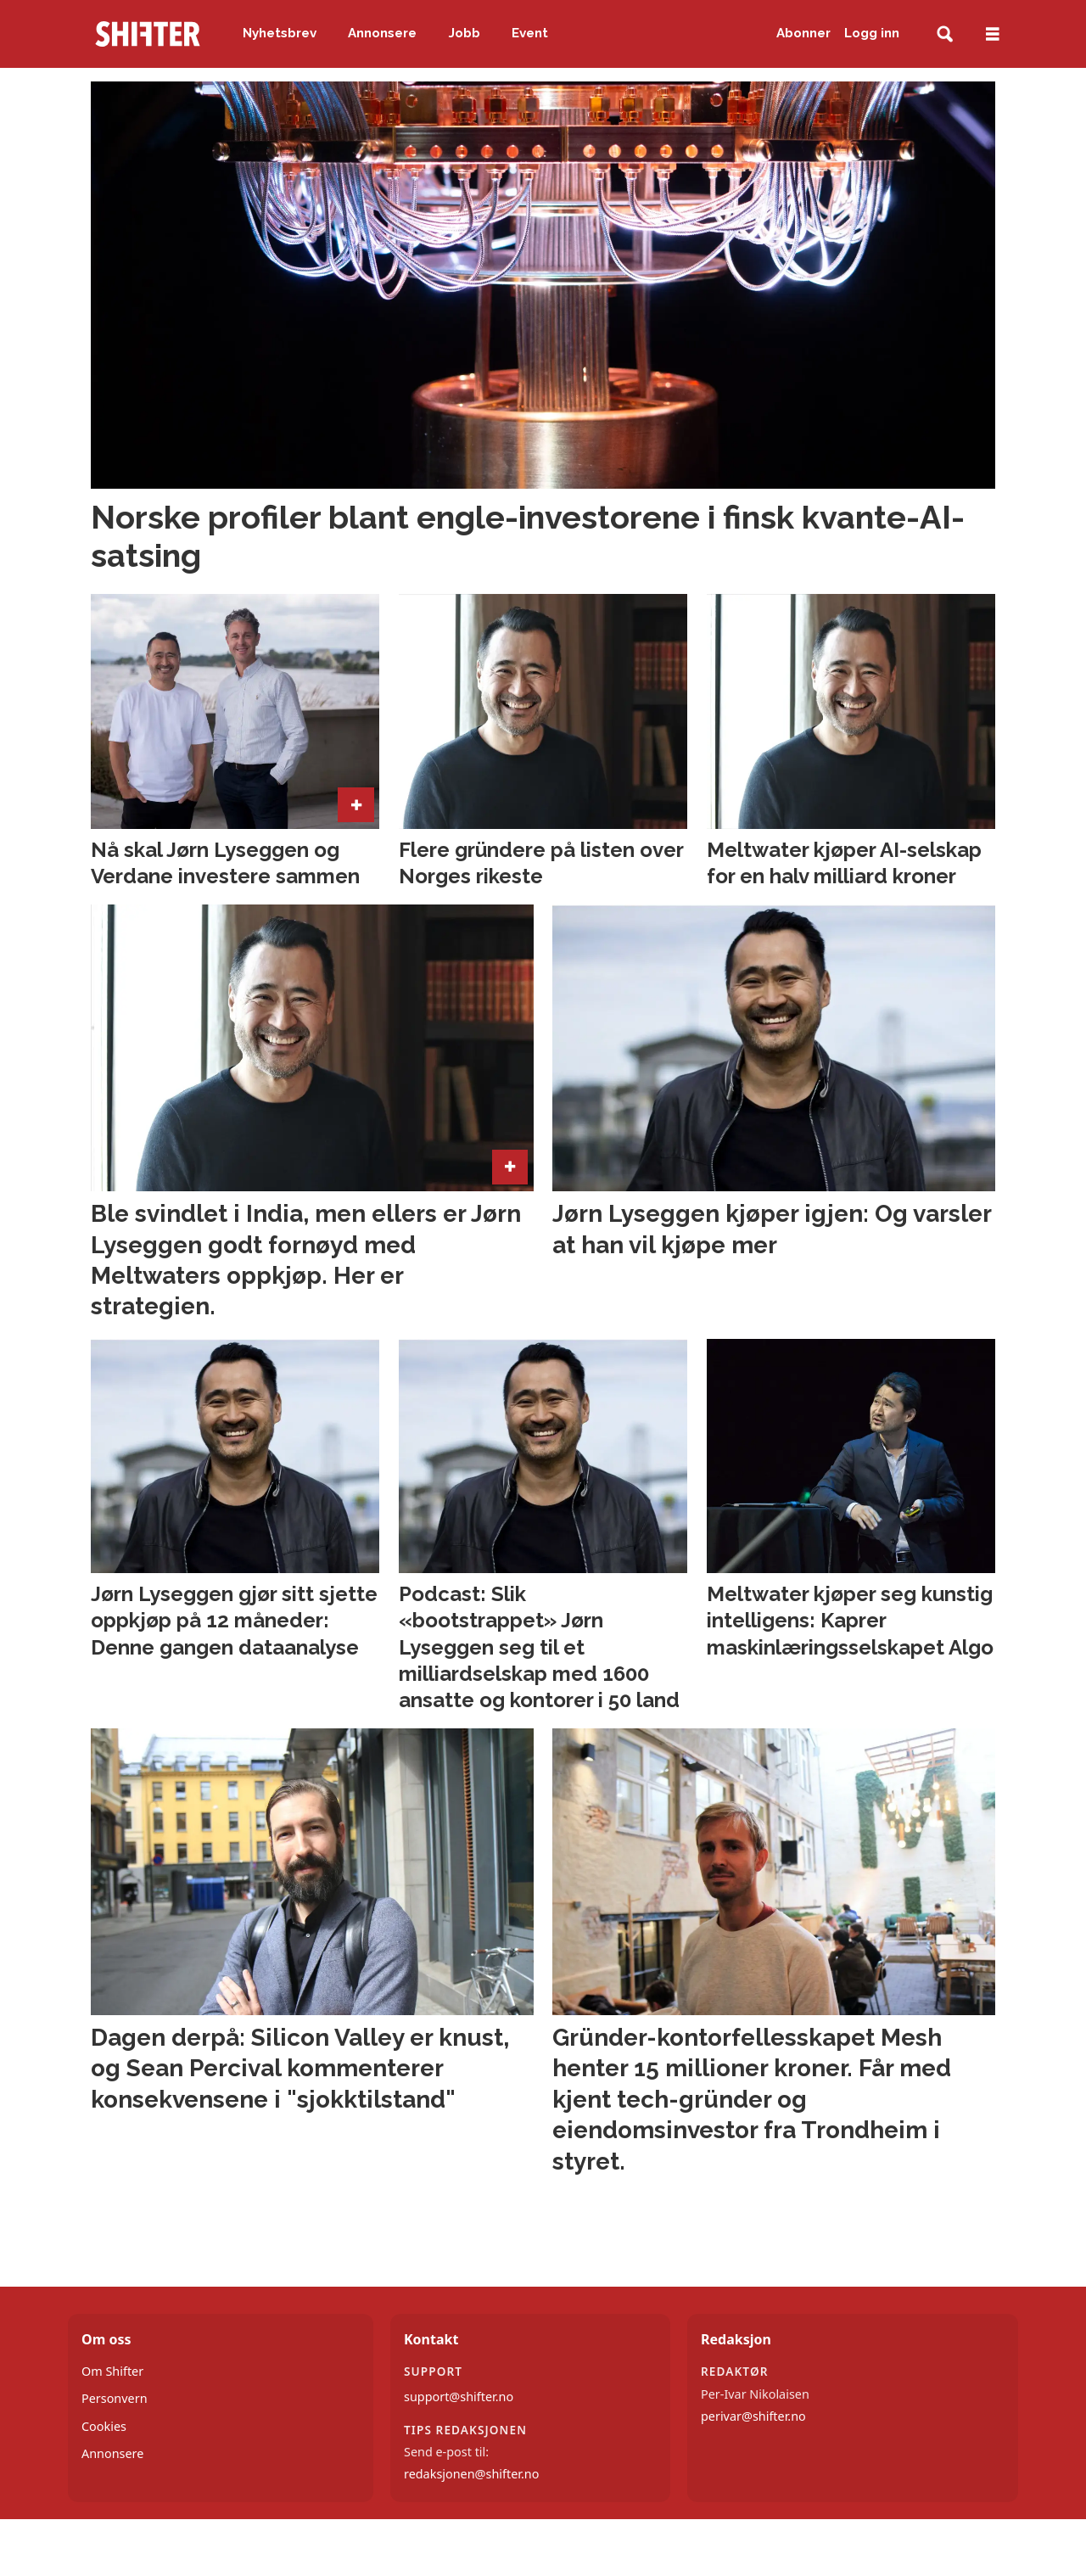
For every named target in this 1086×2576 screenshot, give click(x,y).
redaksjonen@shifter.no (471, 2474)
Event (530, 33)
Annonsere (382, 33)
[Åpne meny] (993, 34)
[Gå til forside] (147, 34)
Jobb (464, 33)
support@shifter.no (458, 2396)
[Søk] (945, 34)
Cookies (103, 2426)
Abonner (803, 33)
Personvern (114, 2398)
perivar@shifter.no (753, 2416)
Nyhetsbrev (279, 33)
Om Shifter (112, 2371)
